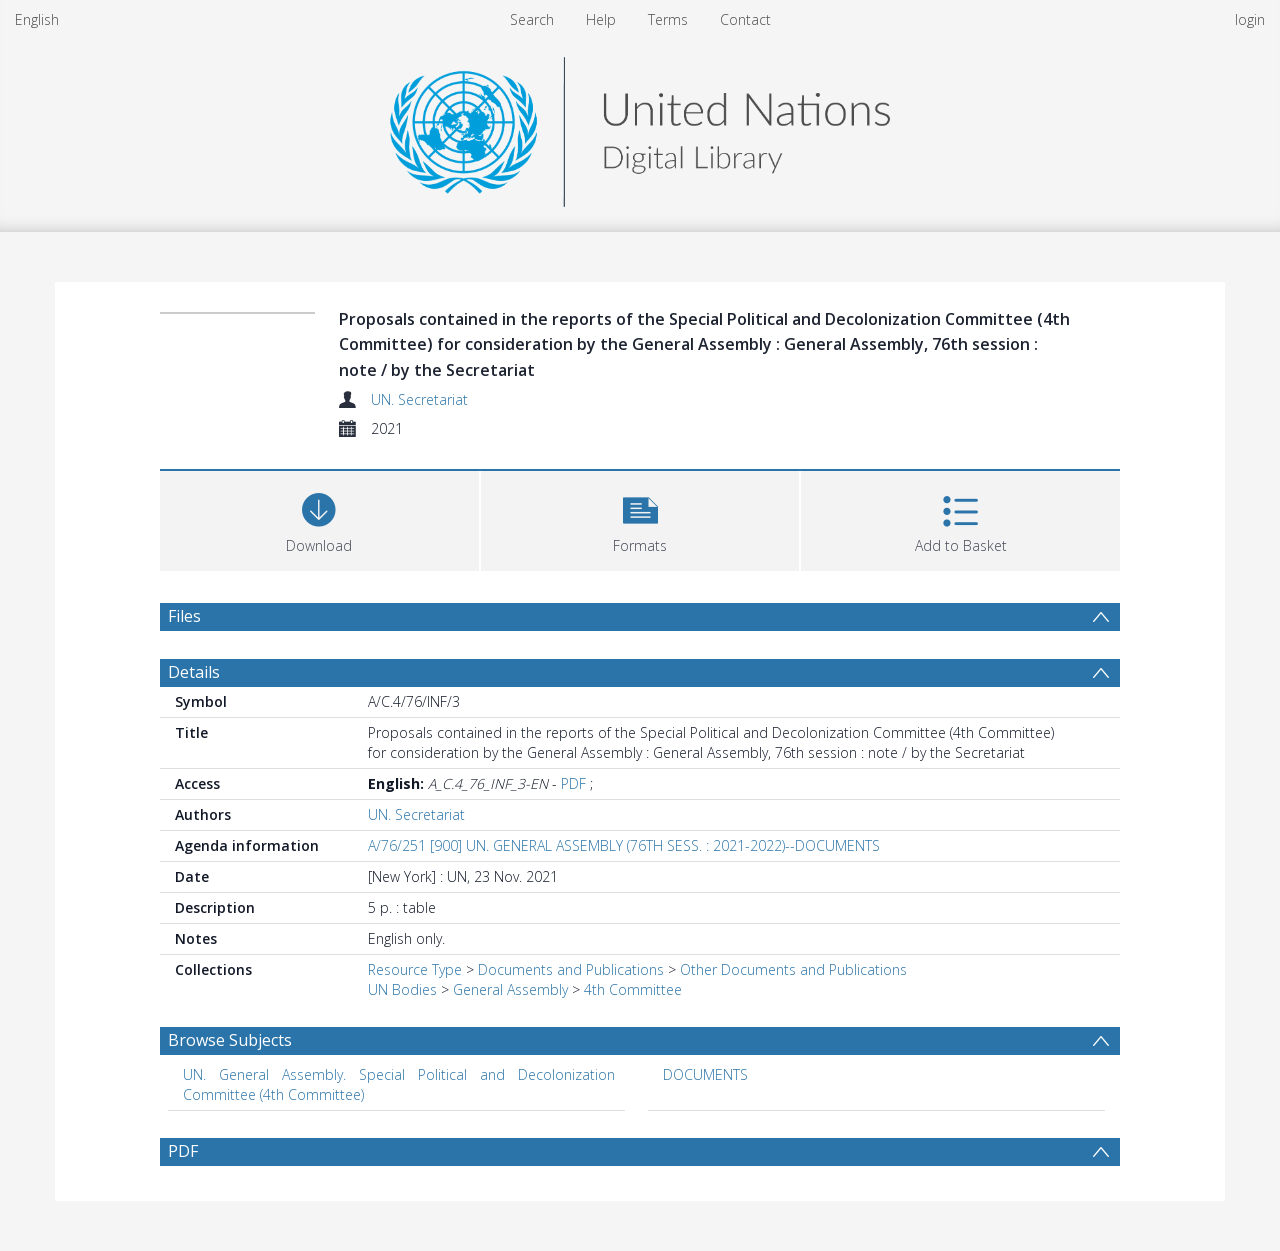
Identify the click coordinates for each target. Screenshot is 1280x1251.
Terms (668, 19)
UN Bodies (402, 989)
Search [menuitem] (532, 19)
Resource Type (415, 969)
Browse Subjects (230, 1040)
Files (184, 616)
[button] (640, 518)
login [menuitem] (1250, 19)
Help (601, 19)
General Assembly (510, 989)
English (37, 19)
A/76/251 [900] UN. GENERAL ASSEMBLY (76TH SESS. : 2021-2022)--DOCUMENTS (624, 845)
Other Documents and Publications (793, 969)
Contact (745, 19)
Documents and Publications (571, 969)
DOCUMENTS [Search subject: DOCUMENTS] (705, 1074)
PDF (573, 783)
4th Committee (633, 989)
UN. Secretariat (419, 399)
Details (194, 672)
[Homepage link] (640, 126)
